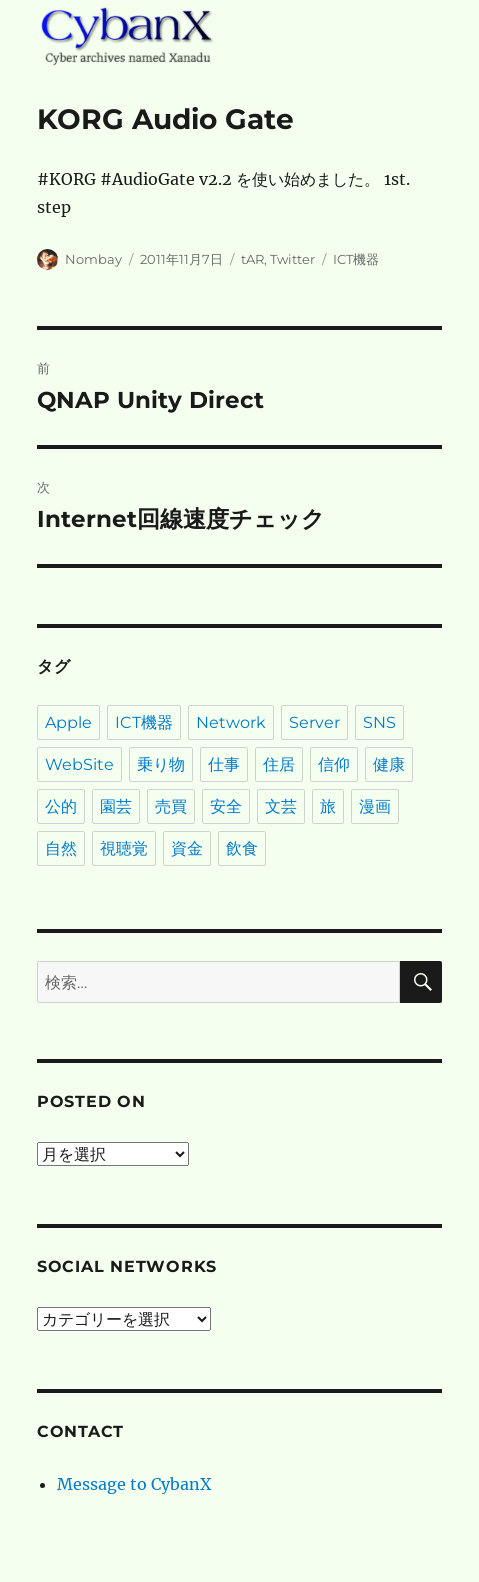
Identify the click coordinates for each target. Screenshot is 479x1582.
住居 (279, 764)
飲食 (242, 848)
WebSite (79, 764)
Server (314, 722)
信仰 (334, 764)
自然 (61, 848)
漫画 (375, 806)
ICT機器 (356, 259)
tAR (252, 259)
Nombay (93, 259)
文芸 (281, 806)
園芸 (116, 806)
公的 (61, 806)
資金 (187, 848)
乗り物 (161, 764)
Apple (68, 722)
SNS (379, 722)
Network (231, 722)
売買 (171, 806)
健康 (389, 764)
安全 (226, 806)
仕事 (224, 764)
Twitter (292, 259)
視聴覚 (124, 848)
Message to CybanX (134, 1484)
